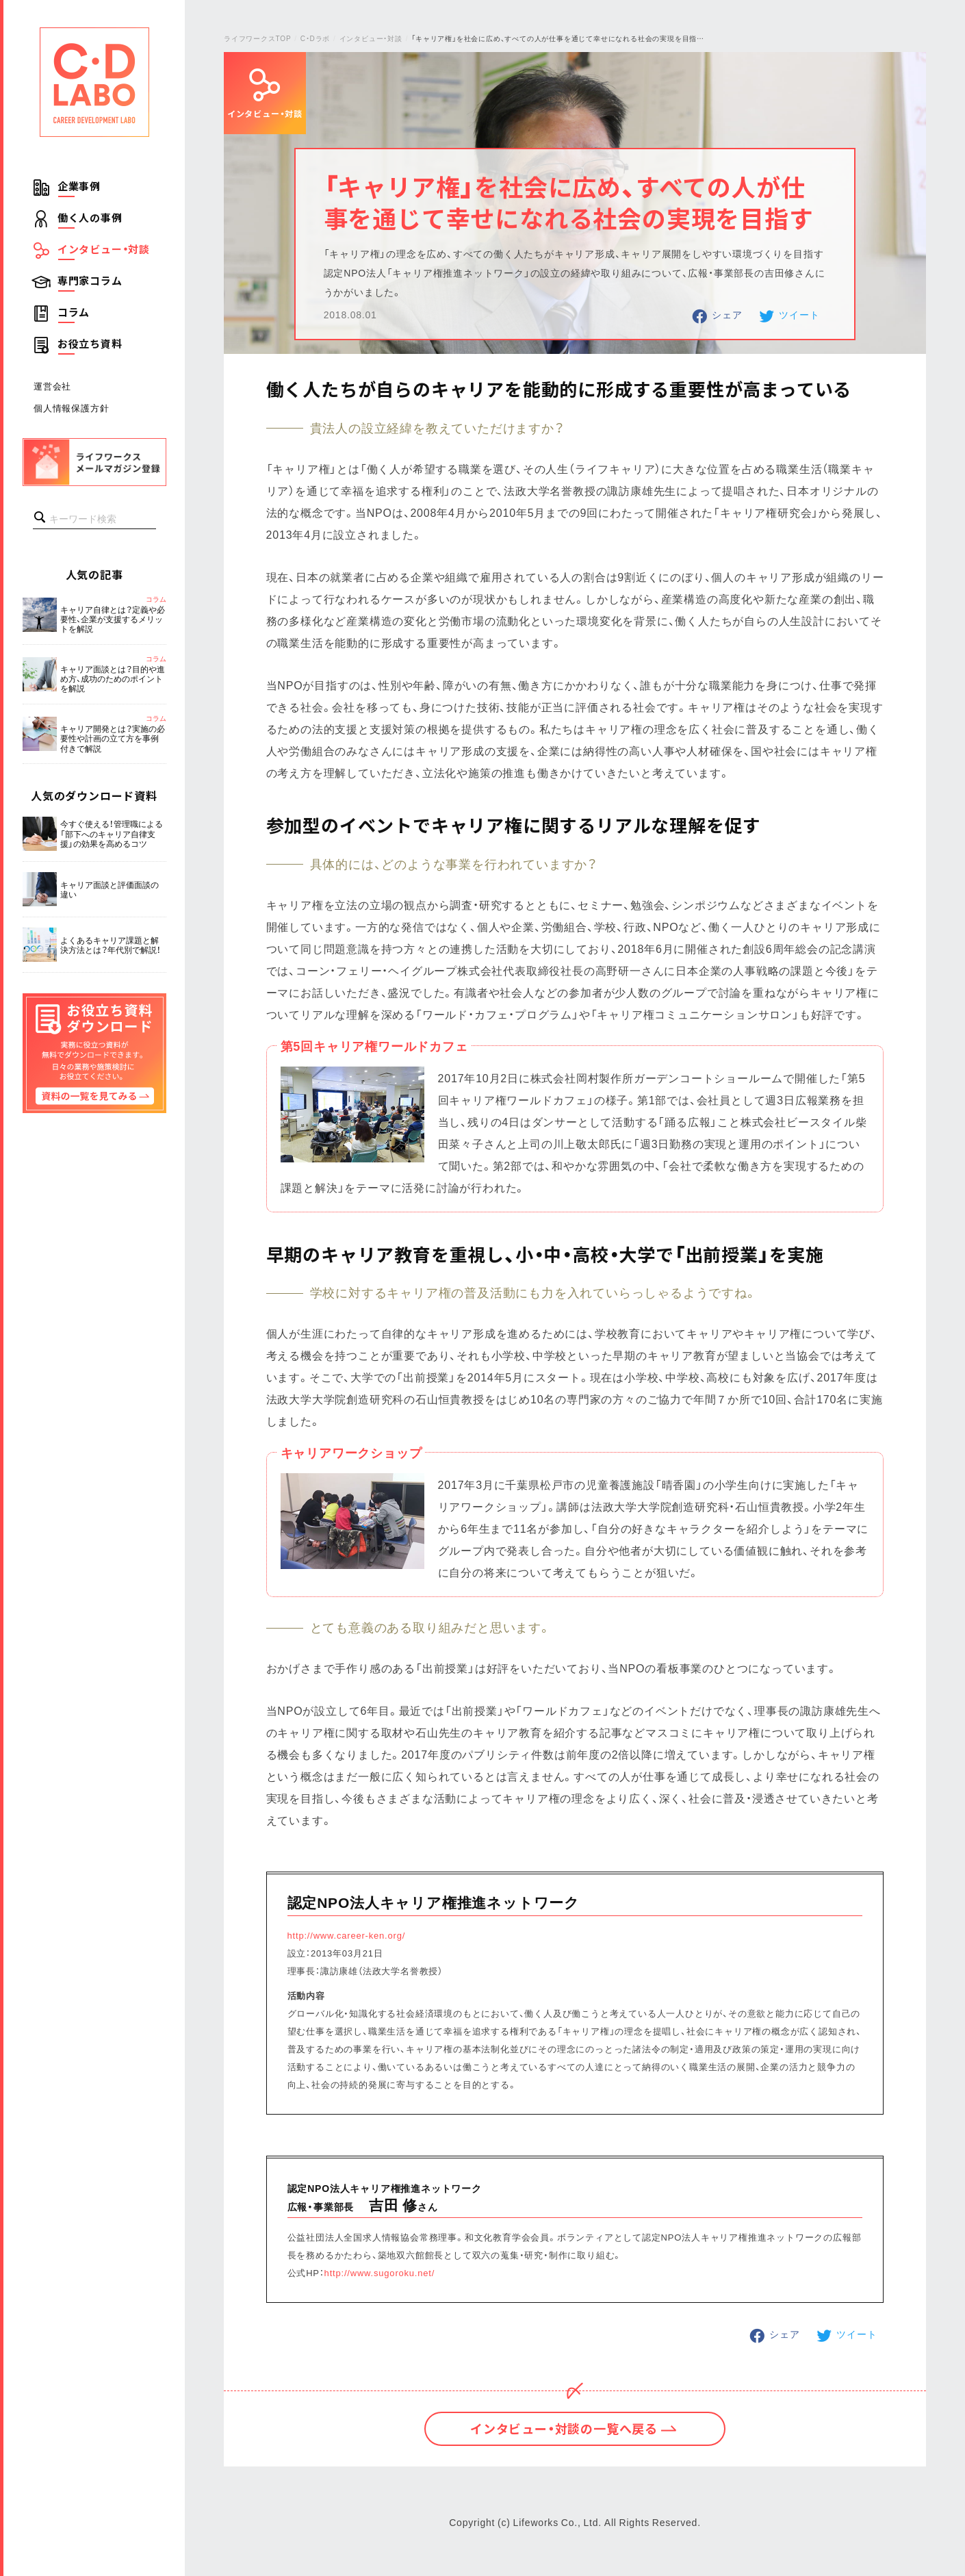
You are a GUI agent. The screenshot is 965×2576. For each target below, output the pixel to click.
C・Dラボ (315, 38)
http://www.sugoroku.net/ (379, 2272)
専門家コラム (90, 280)
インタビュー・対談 (103, 249)
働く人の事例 (90, 217)
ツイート (799, 314)
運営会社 (52, 385)
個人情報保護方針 (71, 407)
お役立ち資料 (90, 343)
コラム (73, 312)
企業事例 (79, 186)
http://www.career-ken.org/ (346, 1934)
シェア (727, 314)
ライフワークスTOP (257, 38)
